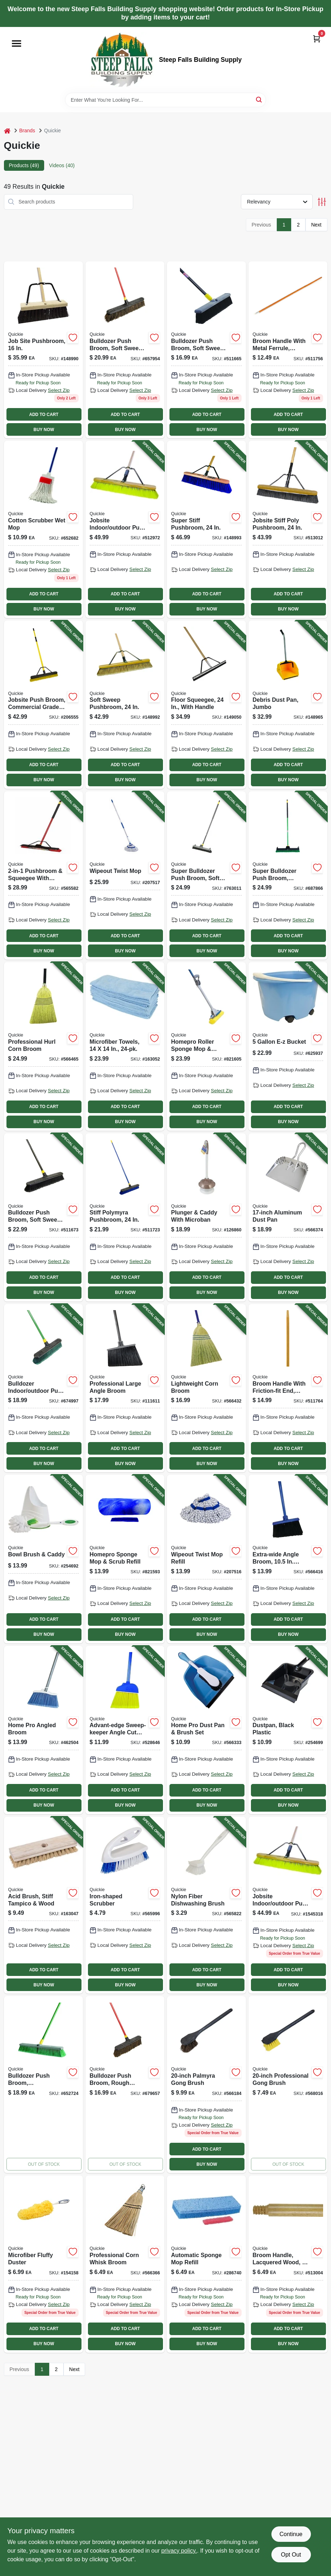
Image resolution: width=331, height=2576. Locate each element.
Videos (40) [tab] (62, 165)
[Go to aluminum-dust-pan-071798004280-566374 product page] (287, 1217)
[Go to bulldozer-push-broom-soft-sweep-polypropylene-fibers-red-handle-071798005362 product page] (124, 349)
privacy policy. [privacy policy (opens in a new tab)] (179, 2551)
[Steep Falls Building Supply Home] (121, 60)
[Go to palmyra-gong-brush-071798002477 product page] (206, 2084)
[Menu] (16, 43)
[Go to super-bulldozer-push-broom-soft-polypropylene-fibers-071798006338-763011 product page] (206, 875)
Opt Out (291, 2555)
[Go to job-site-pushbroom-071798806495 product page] (43, 349)
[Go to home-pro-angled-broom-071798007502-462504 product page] (43, 1730)
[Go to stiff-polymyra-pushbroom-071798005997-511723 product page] (124, 1217)
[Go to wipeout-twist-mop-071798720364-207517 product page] (124, 875)
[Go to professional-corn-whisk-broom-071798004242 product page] (124, 2263)
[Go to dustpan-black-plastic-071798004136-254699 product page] (287, 1730)
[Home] (7, 130)
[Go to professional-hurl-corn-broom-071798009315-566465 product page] (43, 1046)
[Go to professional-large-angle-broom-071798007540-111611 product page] (124, 1388)
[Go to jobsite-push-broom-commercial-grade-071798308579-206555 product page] (43, 705)
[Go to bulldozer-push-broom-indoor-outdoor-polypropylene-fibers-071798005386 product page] (43, 2084)
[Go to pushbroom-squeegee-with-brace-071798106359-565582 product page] (43, 875)
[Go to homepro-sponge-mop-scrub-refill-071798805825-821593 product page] (124, 1559)
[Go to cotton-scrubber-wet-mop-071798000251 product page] (43, 529)
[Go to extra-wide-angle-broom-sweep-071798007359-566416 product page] (287, 1559)
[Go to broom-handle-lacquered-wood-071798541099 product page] (287, 2263)
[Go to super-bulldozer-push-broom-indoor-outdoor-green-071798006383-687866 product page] (287, 875)
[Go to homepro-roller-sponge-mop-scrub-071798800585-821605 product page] (206, 1046)
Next (316, 225)
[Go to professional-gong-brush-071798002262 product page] (287, 2084)
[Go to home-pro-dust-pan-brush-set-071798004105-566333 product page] (206, 1730)
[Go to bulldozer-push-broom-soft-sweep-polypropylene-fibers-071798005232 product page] (206, 349)
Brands (27, 130)
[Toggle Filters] (322, 202)
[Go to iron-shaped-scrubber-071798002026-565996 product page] (124, 1905)
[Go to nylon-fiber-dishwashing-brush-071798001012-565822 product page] (206, 1905)
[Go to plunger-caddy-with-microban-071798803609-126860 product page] (206, 1217)
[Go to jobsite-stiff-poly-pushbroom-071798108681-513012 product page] (287, 529)
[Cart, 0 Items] (316, 38)
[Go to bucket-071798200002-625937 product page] (287, 1046)
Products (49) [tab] (24, 165)
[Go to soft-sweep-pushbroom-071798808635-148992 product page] (124, 705)
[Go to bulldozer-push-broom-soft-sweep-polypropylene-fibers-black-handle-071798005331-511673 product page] (43, 1217)
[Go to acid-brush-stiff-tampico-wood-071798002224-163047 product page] (43, 1905)
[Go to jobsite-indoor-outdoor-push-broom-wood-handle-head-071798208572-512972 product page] (124, 529)
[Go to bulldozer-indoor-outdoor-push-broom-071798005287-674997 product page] (43, 1388)
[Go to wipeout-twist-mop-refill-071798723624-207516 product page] (206, 1559)
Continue (290, 2534)
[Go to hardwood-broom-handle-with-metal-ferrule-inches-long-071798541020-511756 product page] (287, 349)
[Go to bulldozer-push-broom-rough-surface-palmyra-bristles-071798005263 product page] (124, 2084)
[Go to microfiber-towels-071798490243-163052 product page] (124, 1046)
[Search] (259, 99)
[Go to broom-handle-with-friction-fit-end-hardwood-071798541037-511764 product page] (287, 1388)
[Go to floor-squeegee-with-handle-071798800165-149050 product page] (206, 705)
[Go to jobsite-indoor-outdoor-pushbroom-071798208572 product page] (287, 1905)
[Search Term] (165, 100)
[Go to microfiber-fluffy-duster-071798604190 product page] (43, 2263)
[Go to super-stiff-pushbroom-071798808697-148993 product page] (206, 529)
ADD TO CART (44, 414)
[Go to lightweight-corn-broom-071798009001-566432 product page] (206, 1388)
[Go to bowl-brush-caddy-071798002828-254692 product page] (43, 1559)
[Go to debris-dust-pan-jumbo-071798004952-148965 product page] (287, 705)
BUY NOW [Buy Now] (43, 429)
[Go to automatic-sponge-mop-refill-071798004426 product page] (206, 2263)
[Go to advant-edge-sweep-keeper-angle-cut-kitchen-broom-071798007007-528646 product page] (124, 1730)
